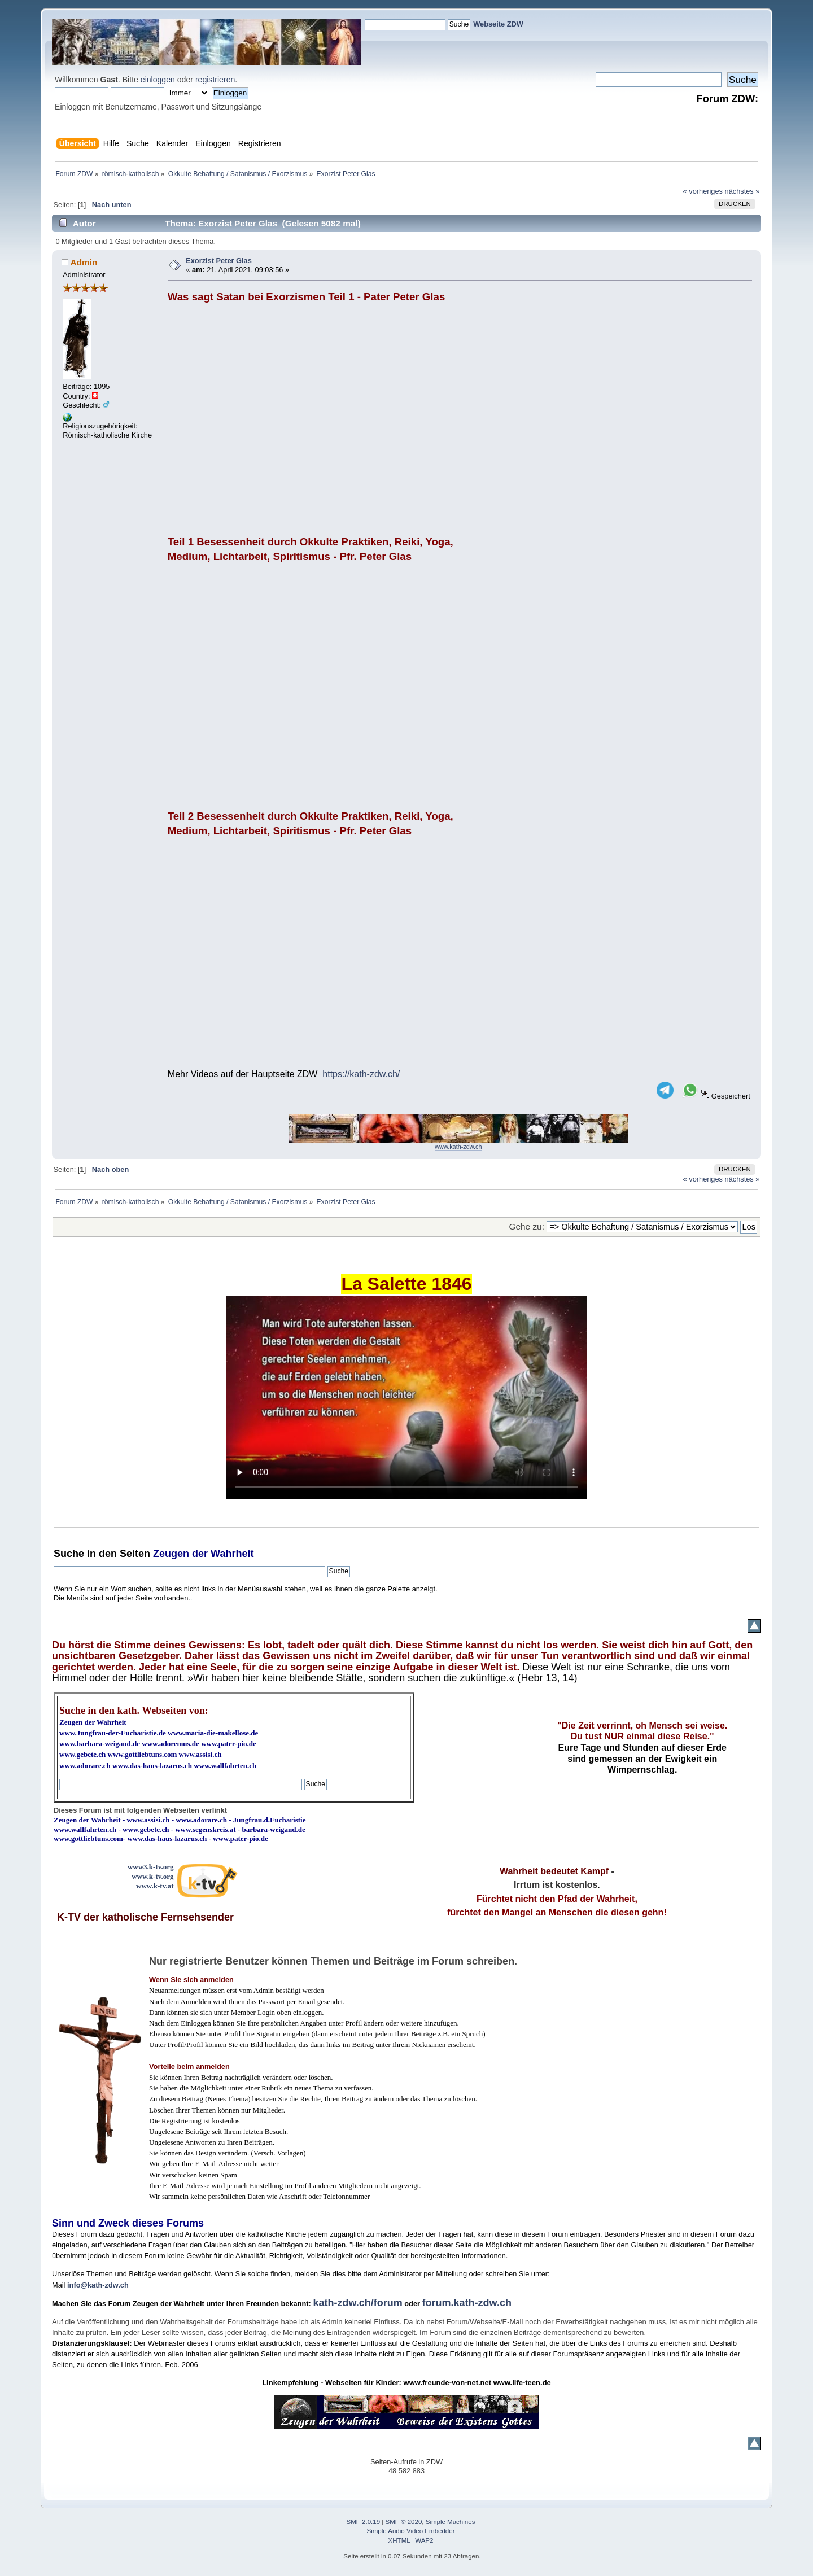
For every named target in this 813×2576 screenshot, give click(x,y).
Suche (69, 1553)
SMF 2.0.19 (364, 2521)
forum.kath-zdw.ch (467, 2302)
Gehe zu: (526, 1226)
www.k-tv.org (152, 1876)
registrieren (215, 79)
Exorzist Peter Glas (219, 260)
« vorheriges (703, 191)
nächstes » (742, 191)
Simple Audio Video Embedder (411, 2530)
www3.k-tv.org (151, 1866)
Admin (84, 262)
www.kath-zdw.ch (458, 1146)
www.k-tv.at (154, 1886)
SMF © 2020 (404, 2521)
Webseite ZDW (498, 24)
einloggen (158, 79)
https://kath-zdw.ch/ (361, 1074)
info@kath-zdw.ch (98, 2285)
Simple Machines (450, 2521)
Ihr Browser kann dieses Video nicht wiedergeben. (406, 1397)
